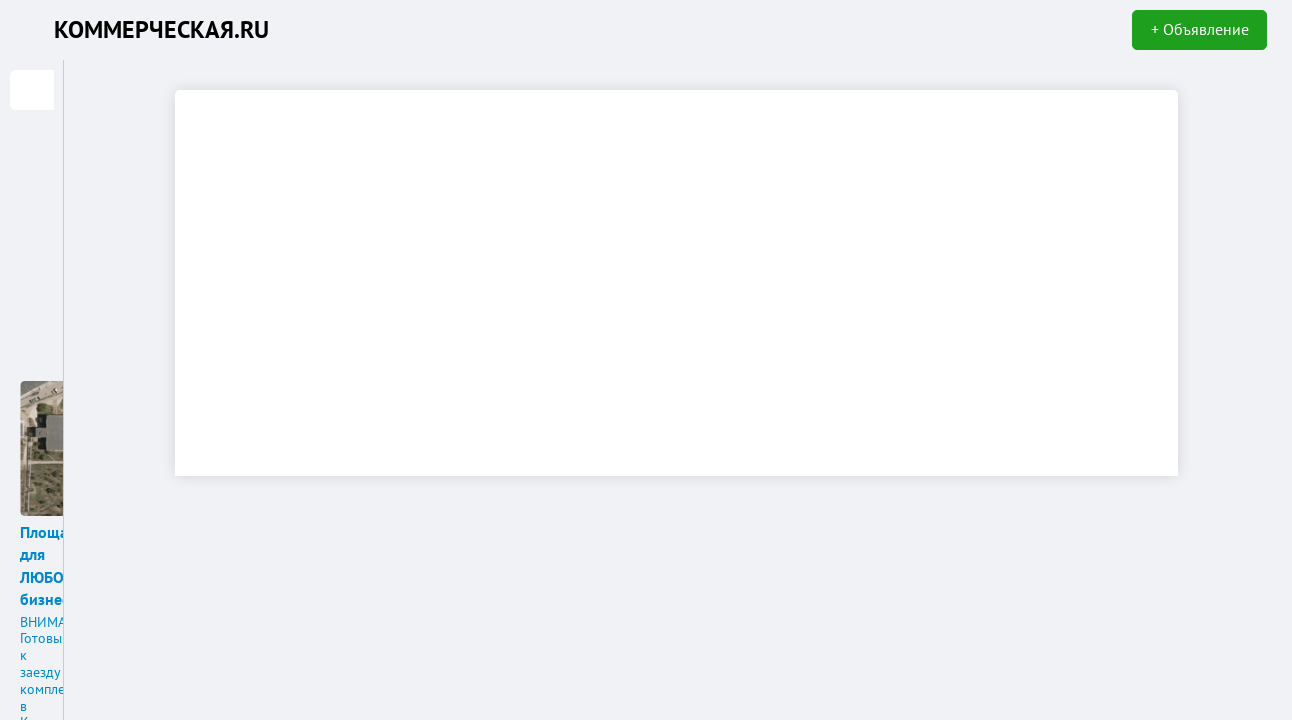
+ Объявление (1200, 29)
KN (32, 30)
